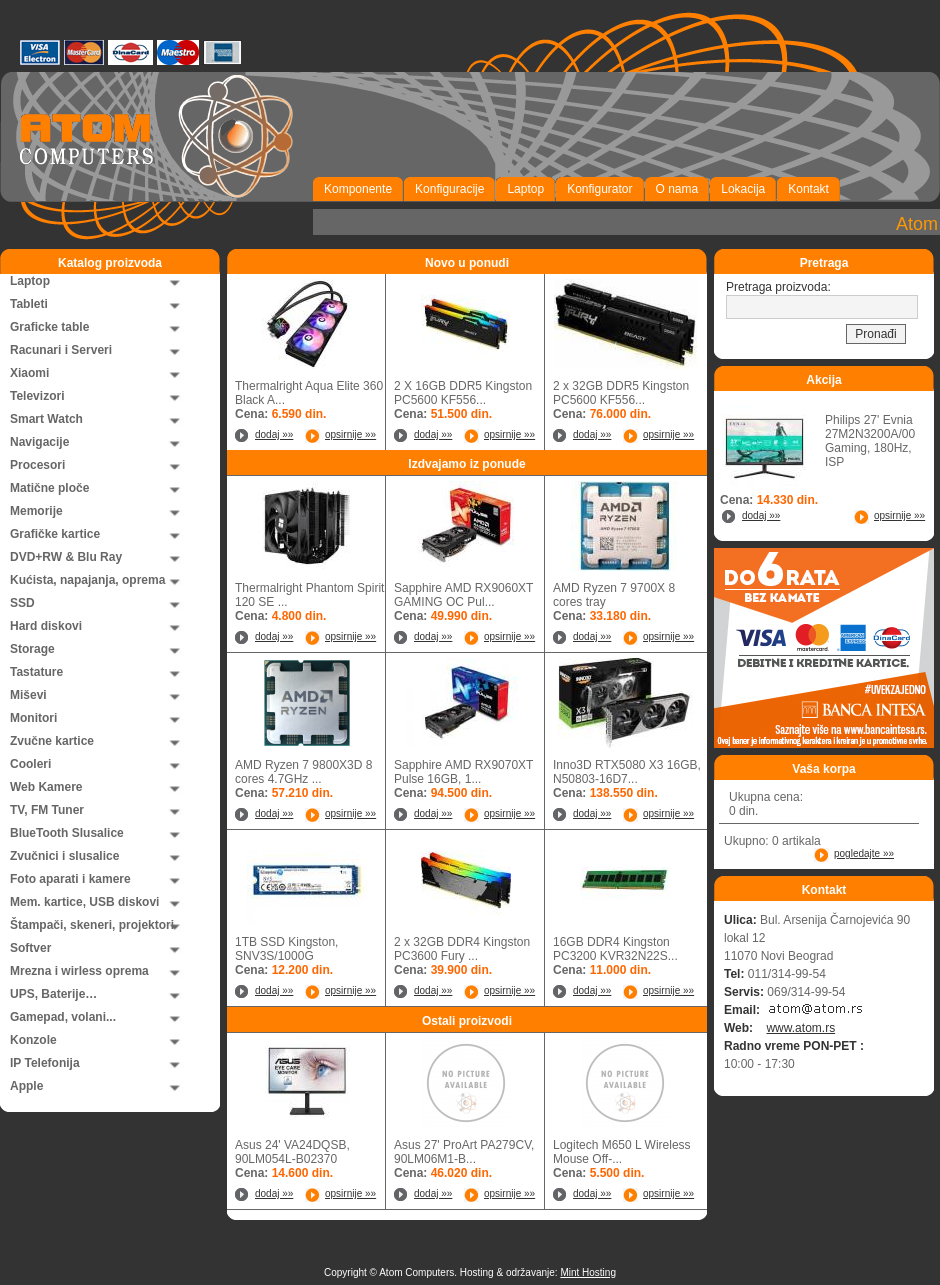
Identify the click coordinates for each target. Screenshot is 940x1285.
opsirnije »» (350, 434)
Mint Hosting (588, 1272)
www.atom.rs (800, 1028)
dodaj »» (274, 434)
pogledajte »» (864, 853)
